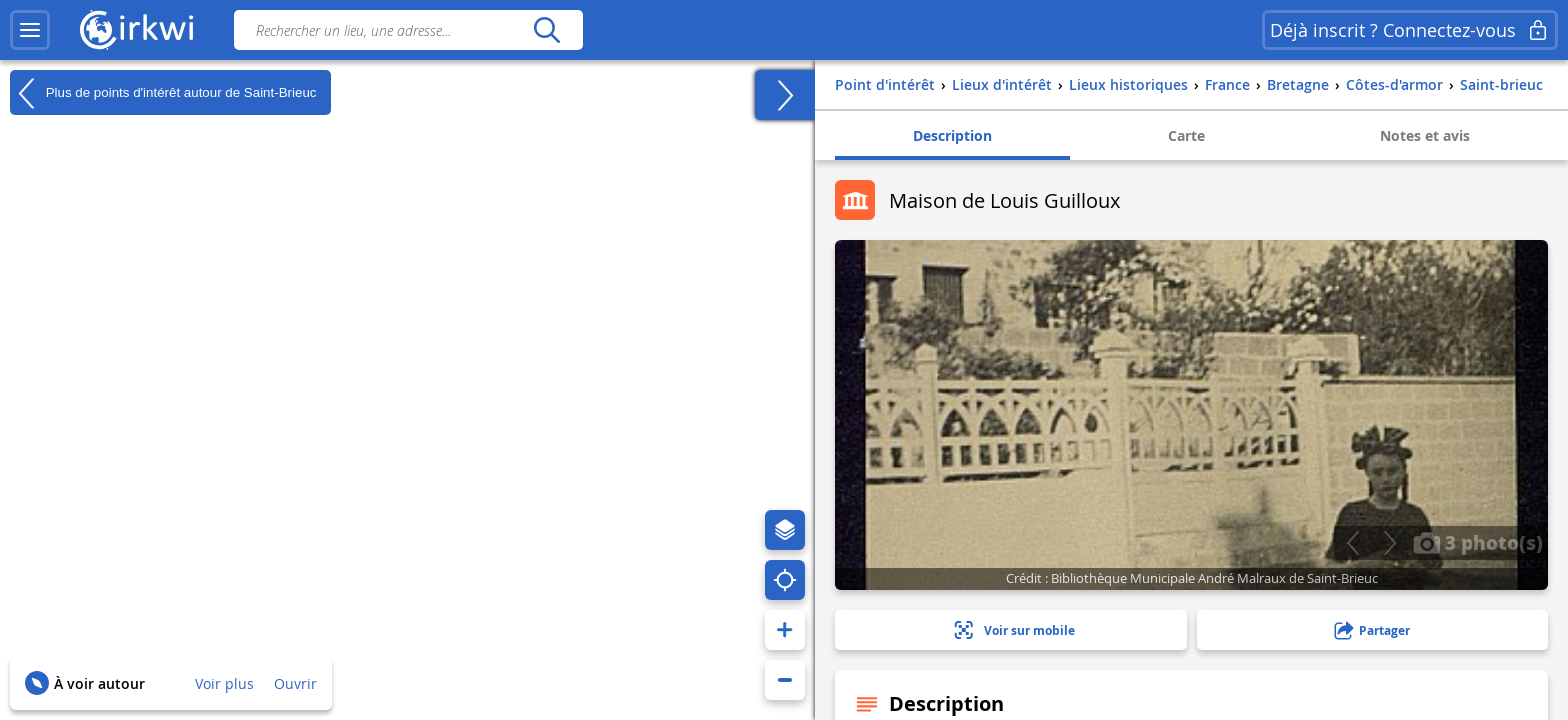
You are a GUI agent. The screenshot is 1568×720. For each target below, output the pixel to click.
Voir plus (224, 683)
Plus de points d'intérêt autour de (163, 93)
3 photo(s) (1478, 542)
